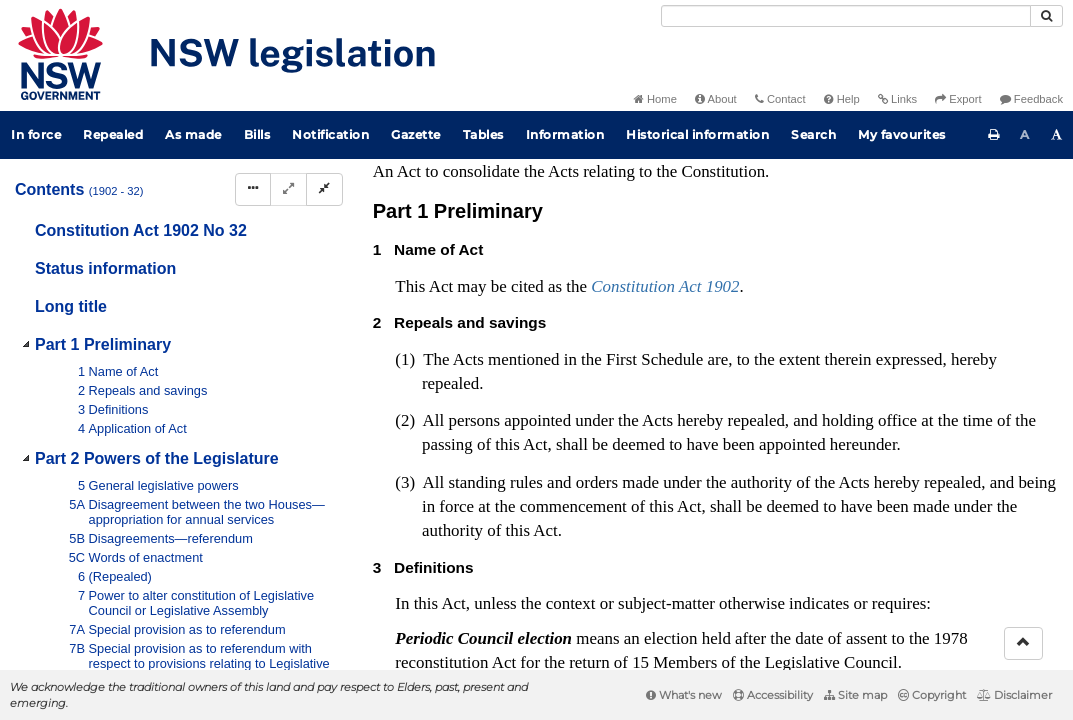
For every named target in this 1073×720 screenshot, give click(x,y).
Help (842, 99)
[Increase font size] (1057, 135)
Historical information (697, 134)
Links (897, 99)
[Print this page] (994, 135)
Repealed (113, 134)
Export (958, 99)
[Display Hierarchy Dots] (253, 189)
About (716, 99)
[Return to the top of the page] (1023, 643)
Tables (483, 134)
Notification (330, 134)
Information (565, 134)
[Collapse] (324, 189)
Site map (855, 695)
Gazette (416, 134)
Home (655, 99)
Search (813, 134)
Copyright (932, 695)
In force (36, 134)
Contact (780, 99)
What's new (684, 695)
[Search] (846, 16)
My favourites (902, 134)
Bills (257, 134)
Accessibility (773, 695)
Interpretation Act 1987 (687, 642)
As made (193, 134)
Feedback (1031, 99)
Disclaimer (1014, 695)
